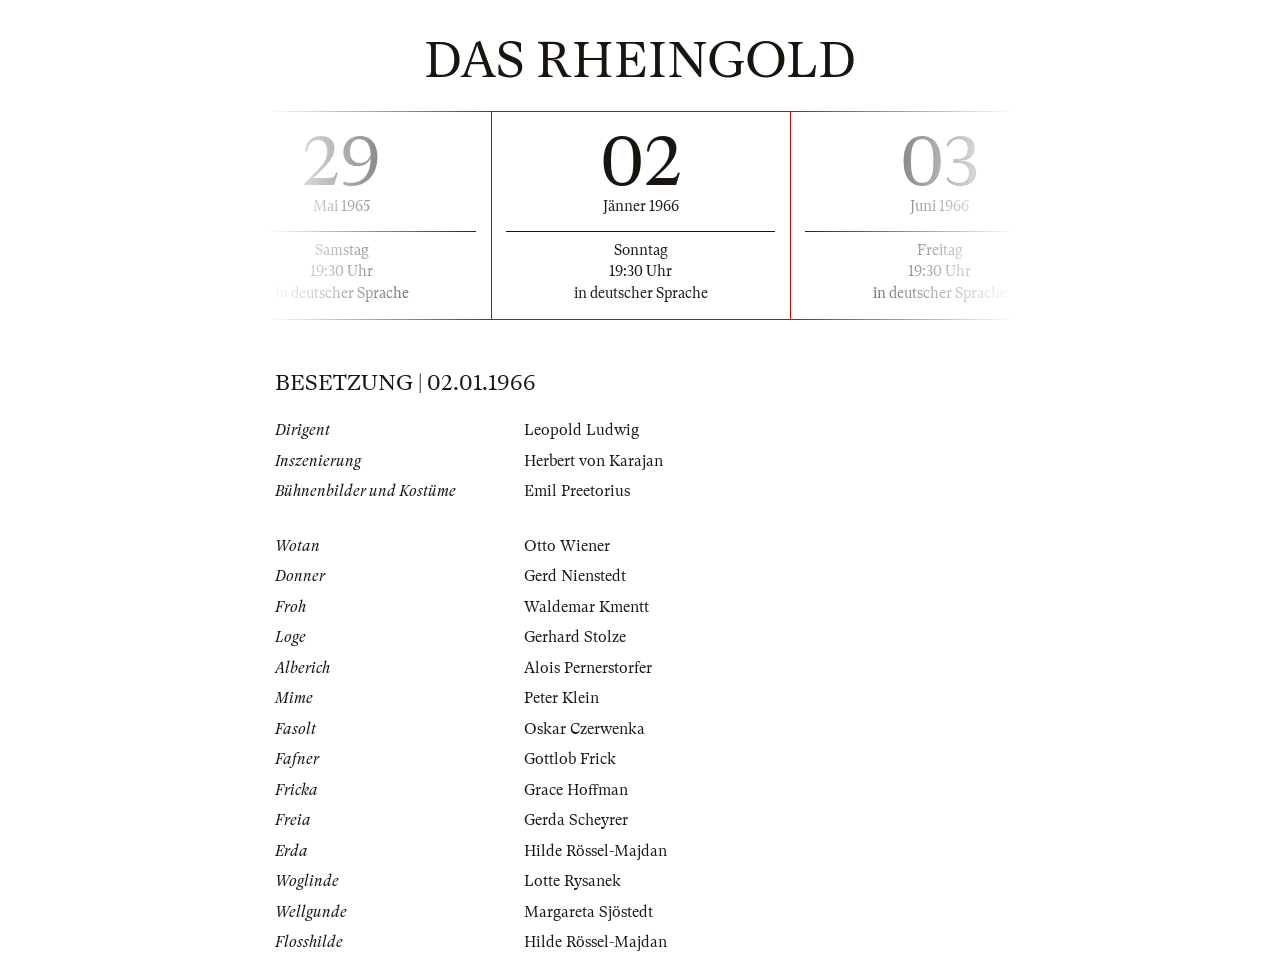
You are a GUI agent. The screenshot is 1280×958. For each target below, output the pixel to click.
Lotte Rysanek (572, 881)
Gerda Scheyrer (576, 820)
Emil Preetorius (577, 491)
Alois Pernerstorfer (588, 668)
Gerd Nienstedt (575, 576)
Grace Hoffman (576, 790)
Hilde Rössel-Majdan (595, 851)
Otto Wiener (567, 546)
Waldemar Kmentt (586, 607)
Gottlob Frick (570, 759)
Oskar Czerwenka (584, 729)
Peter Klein (561, 698)
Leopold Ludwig (581, 430)
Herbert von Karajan (593, 461)
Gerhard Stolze (575, 637)
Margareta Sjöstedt (588, 912)
